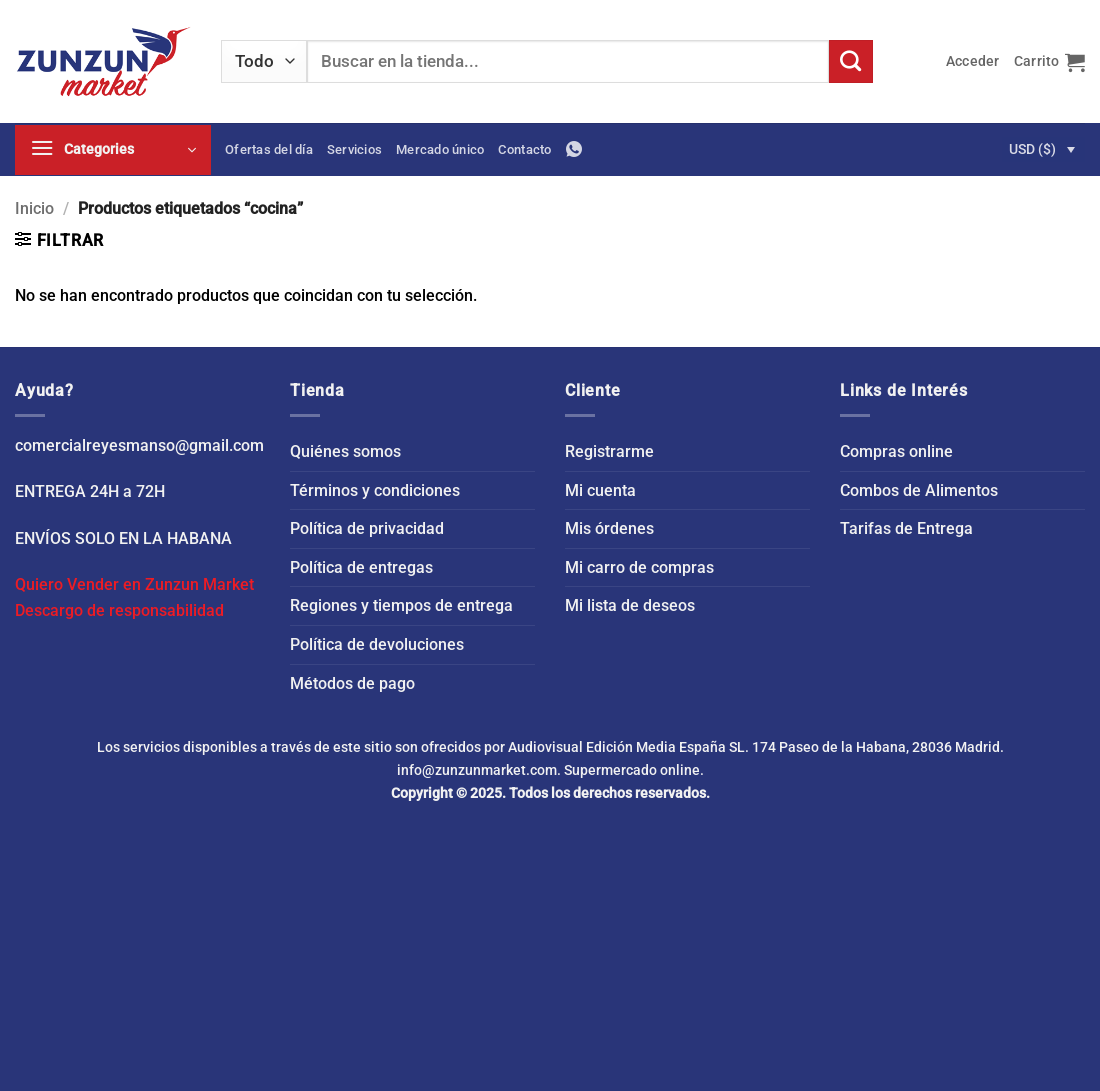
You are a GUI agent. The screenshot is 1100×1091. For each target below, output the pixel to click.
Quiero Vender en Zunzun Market (134, 584)
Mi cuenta (600, 490)
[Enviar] (851, 62)
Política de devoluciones (377, 644)
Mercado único (440, 149)
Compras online (896, 451)
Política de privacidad (367, 528)
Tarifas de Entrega (906, 528)
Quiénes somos (345, 451)
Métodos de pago (352, 683)
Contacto (524, 149)
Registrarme (609, 451)
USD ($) (1032, 149)
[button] (973, 61)
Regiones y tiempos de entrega (401, 605)
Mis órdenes (609, 528)
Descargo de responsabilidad (119, 610)
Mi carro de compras (639, 567)
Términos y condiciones (375, 490)
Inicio (34, 208)
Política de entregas (361, 567)
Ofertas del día (269, 149)
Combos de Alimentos (919, 490)
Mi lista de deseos (630, 605)
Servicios (354, 149)
